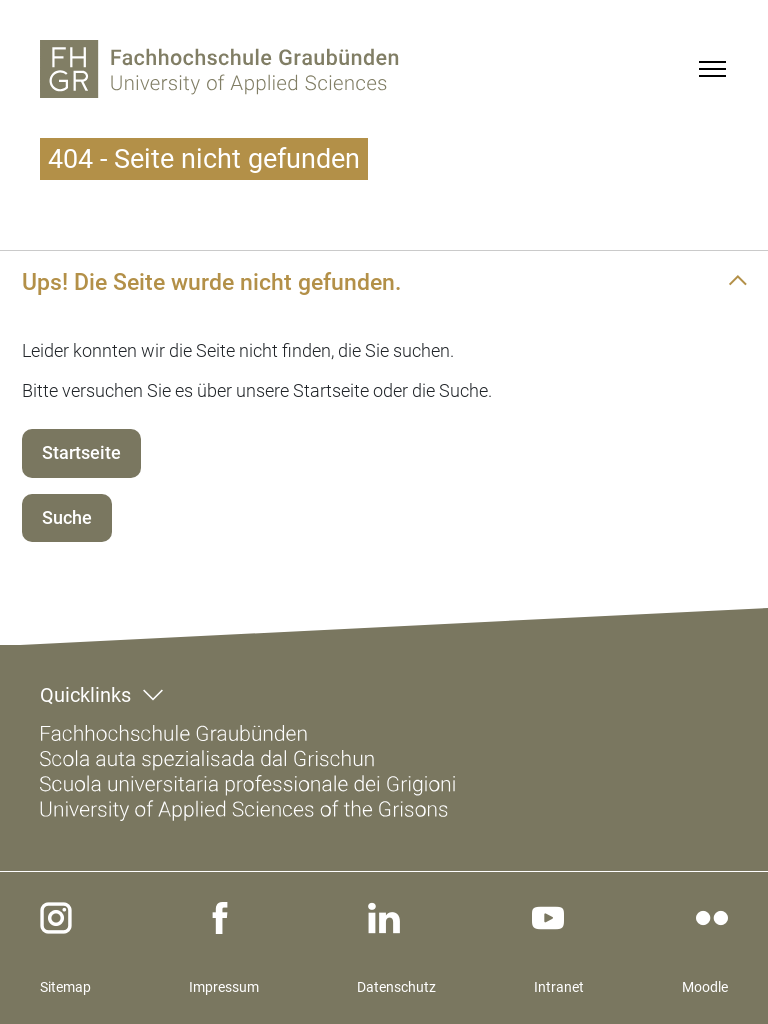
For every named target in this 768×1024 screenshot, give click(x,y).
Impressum (224, 987)
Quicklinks (85, 695)
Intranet (559, 987)
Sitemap (65, 987)
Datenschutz (396, 987)
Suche (67, 517)
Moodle (705, 987)
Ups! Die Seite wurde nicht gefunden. (211, 282)
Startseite (81, 452)
